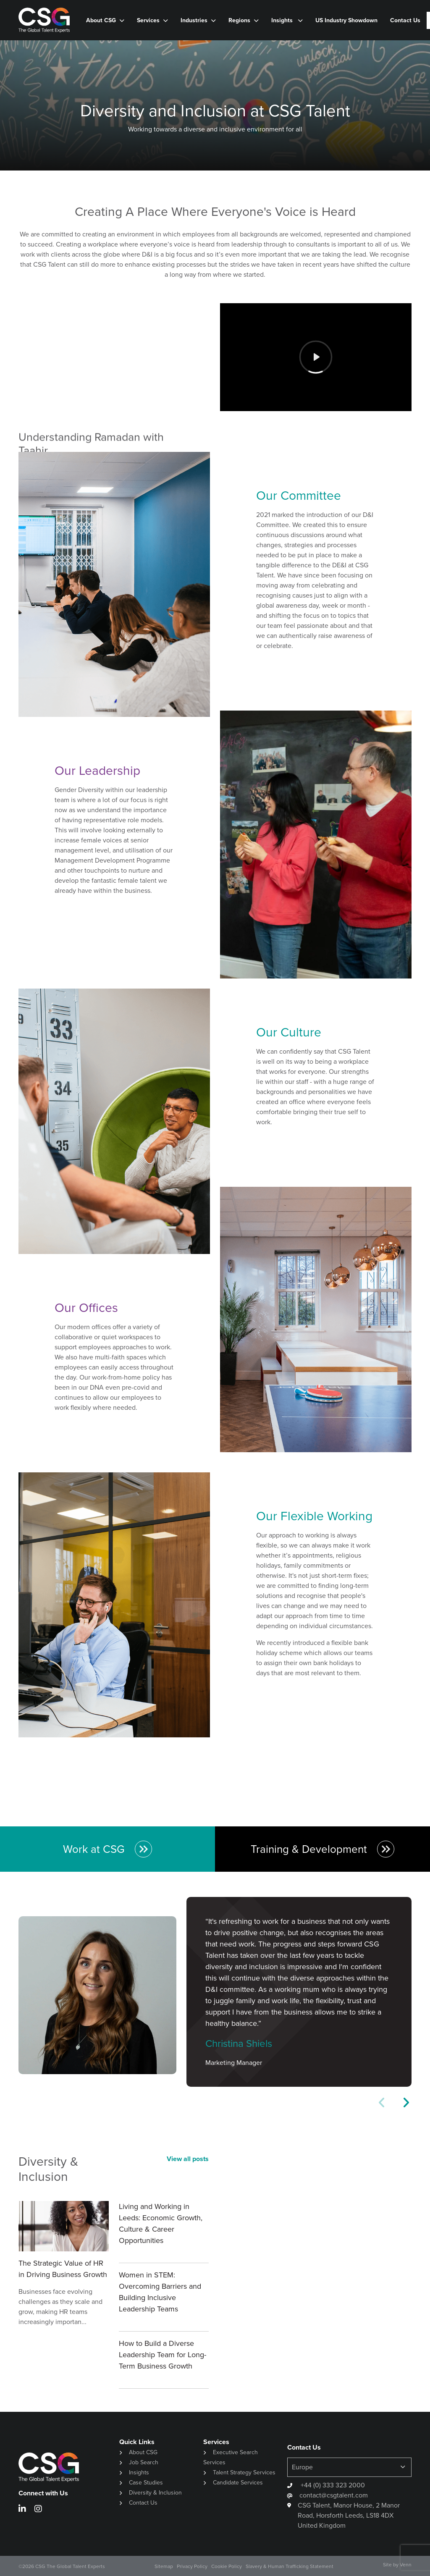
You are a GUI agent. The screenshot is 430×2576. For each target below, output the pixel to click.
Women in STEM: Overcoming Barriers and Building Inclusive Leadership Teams (160, 2291)
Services (148, 20)
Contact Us (405, 20)
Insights (282, 20)
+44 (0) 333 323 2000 (332, 2485)
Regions (239, 20)
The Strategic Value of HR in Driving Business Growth (62, 2269)
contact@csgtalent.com (333, 2495)
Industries (194, 20)
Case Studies (146, 2482)
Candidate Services (238, 2482)
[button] (406, 2102)
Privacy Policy (192, 2566)
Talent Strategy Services (244, 2472)
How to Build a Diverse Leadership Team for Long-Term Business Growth (162, 2354)
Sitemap (164, 2566)
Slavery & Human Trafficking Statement (289, 2566)
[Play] (316, 357)
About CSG (101, 20)
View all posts (188, 2159)
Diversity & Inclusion (155, 2492)
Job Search (143, 2462)
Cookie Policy (226, 2566)
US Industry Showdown (346, 20)
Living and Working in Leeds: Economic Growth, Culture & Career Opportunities (160, 2223)
